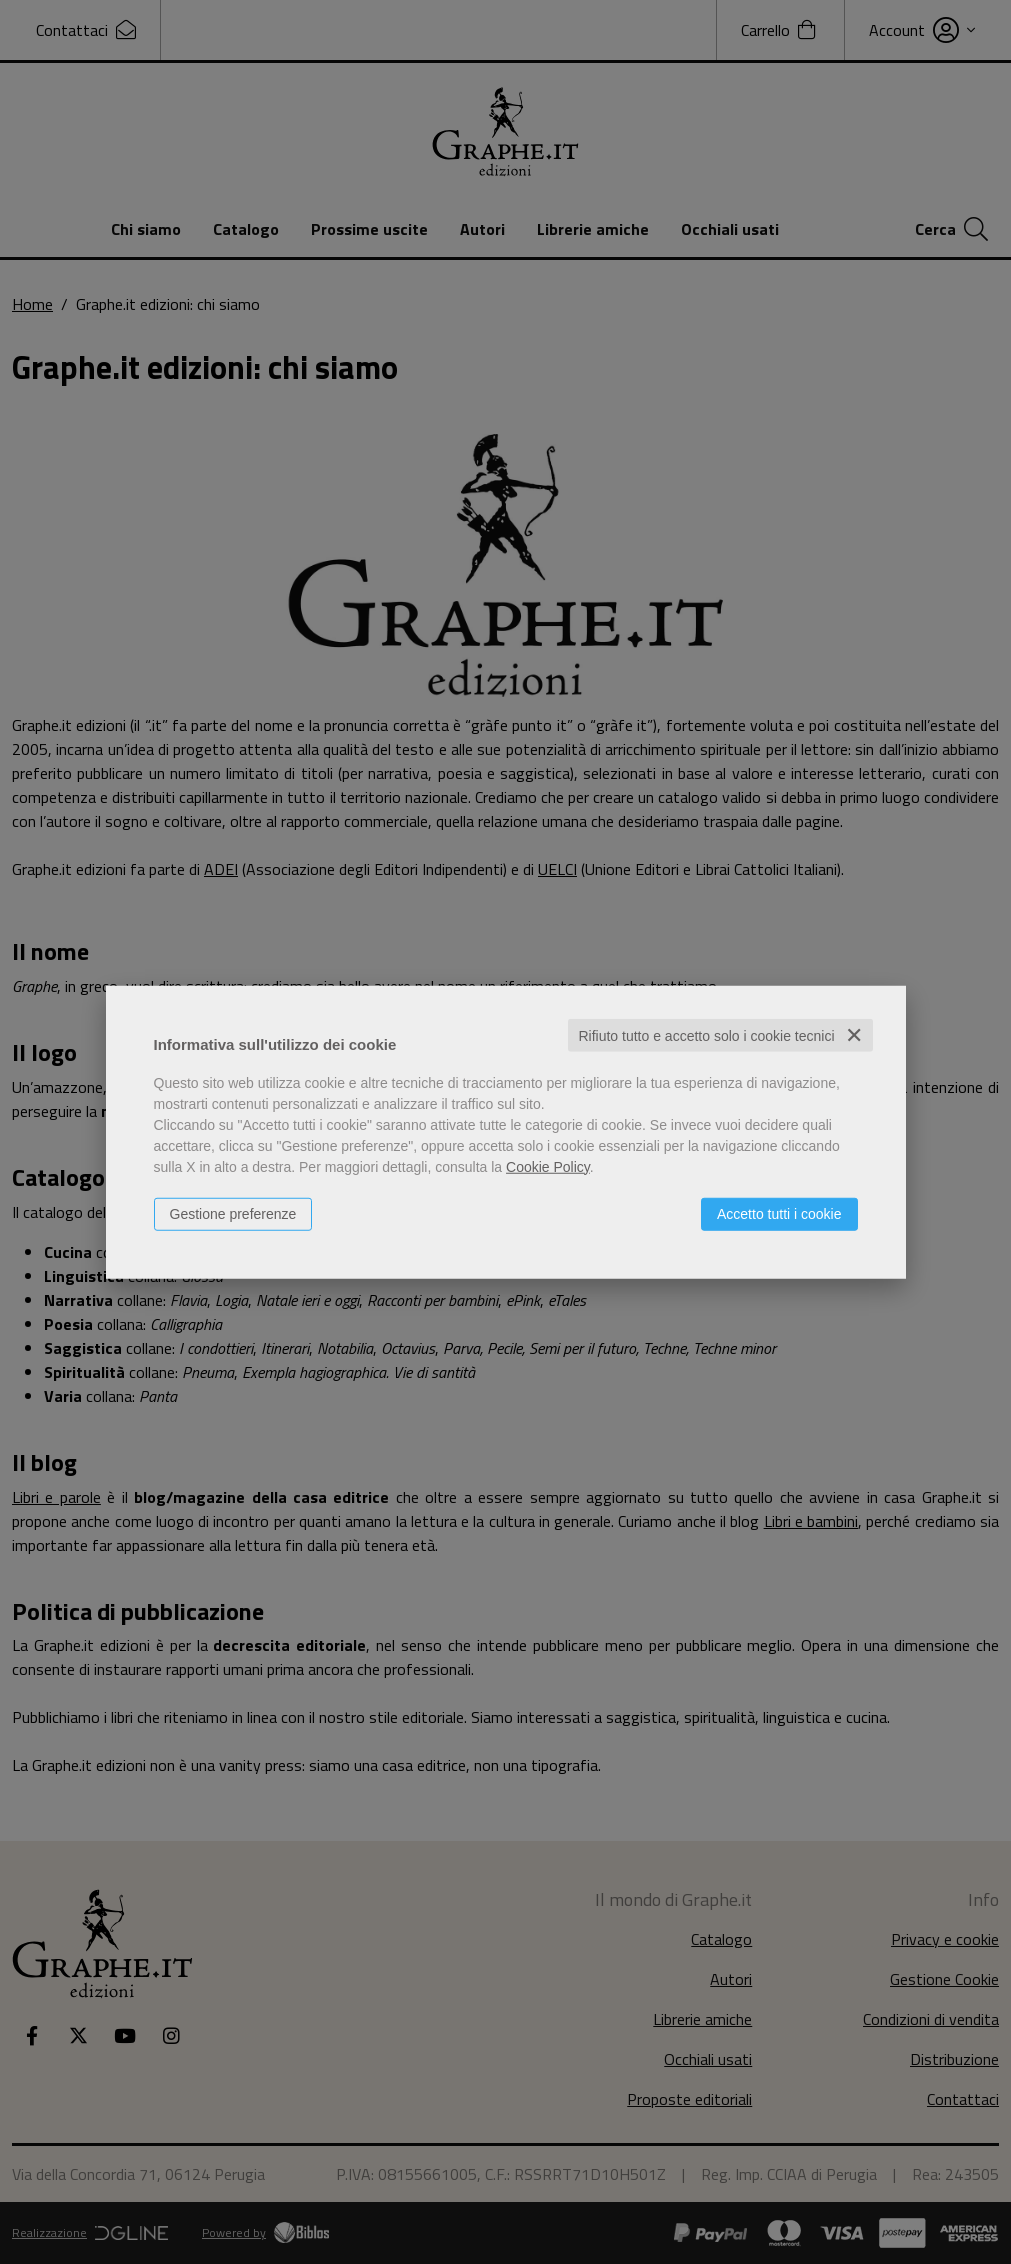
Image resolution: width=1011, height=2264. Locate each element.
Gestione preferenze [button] (233, 1213)
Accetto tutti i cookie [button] (779, 1213)
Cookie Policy (548, 1166)
